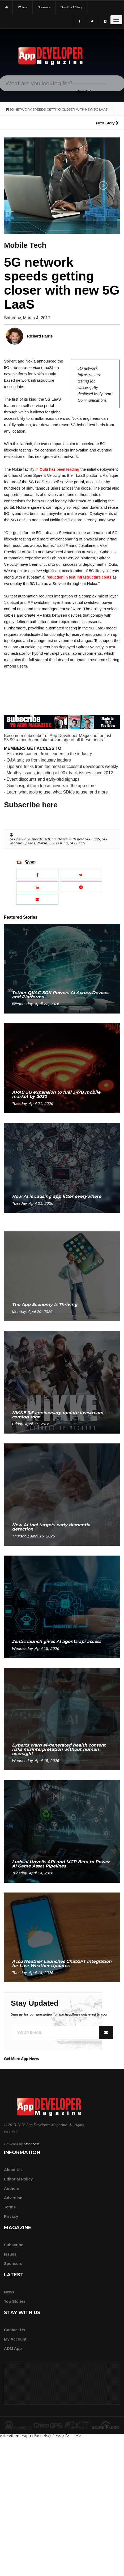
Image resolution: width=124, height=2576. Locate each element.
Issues (10, 2254)
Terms (10, 2207)
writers (22, 7)
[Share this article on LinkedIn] (37, 887)
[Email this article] (37, 899)
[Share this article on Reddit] (81, 887)
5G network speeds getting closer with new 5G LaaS (55, 839)
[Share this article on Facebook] (37, 874)
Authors (11, 2188)
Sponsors (13, 2263)
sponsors (44, 7)
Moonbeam (32, 2144)
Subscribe (13, 2245)
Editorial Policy (18, 2179)
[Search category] (85, 91)
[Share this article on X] (81, 874)
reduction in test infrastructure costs (78, 577)
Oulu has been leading (59, 469)
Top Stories (14, 2301)
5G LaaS (77, 843)
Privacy (11, 2216)
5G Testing (58, 843)
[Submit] (113, 39)
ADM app (13, 2348)
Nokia (42, 843)
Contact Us (14, 2329)
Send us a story (71, 7)
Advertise (13, 2197)
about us (13, 2169)
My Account (15, 2339)
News (9, 2292)
